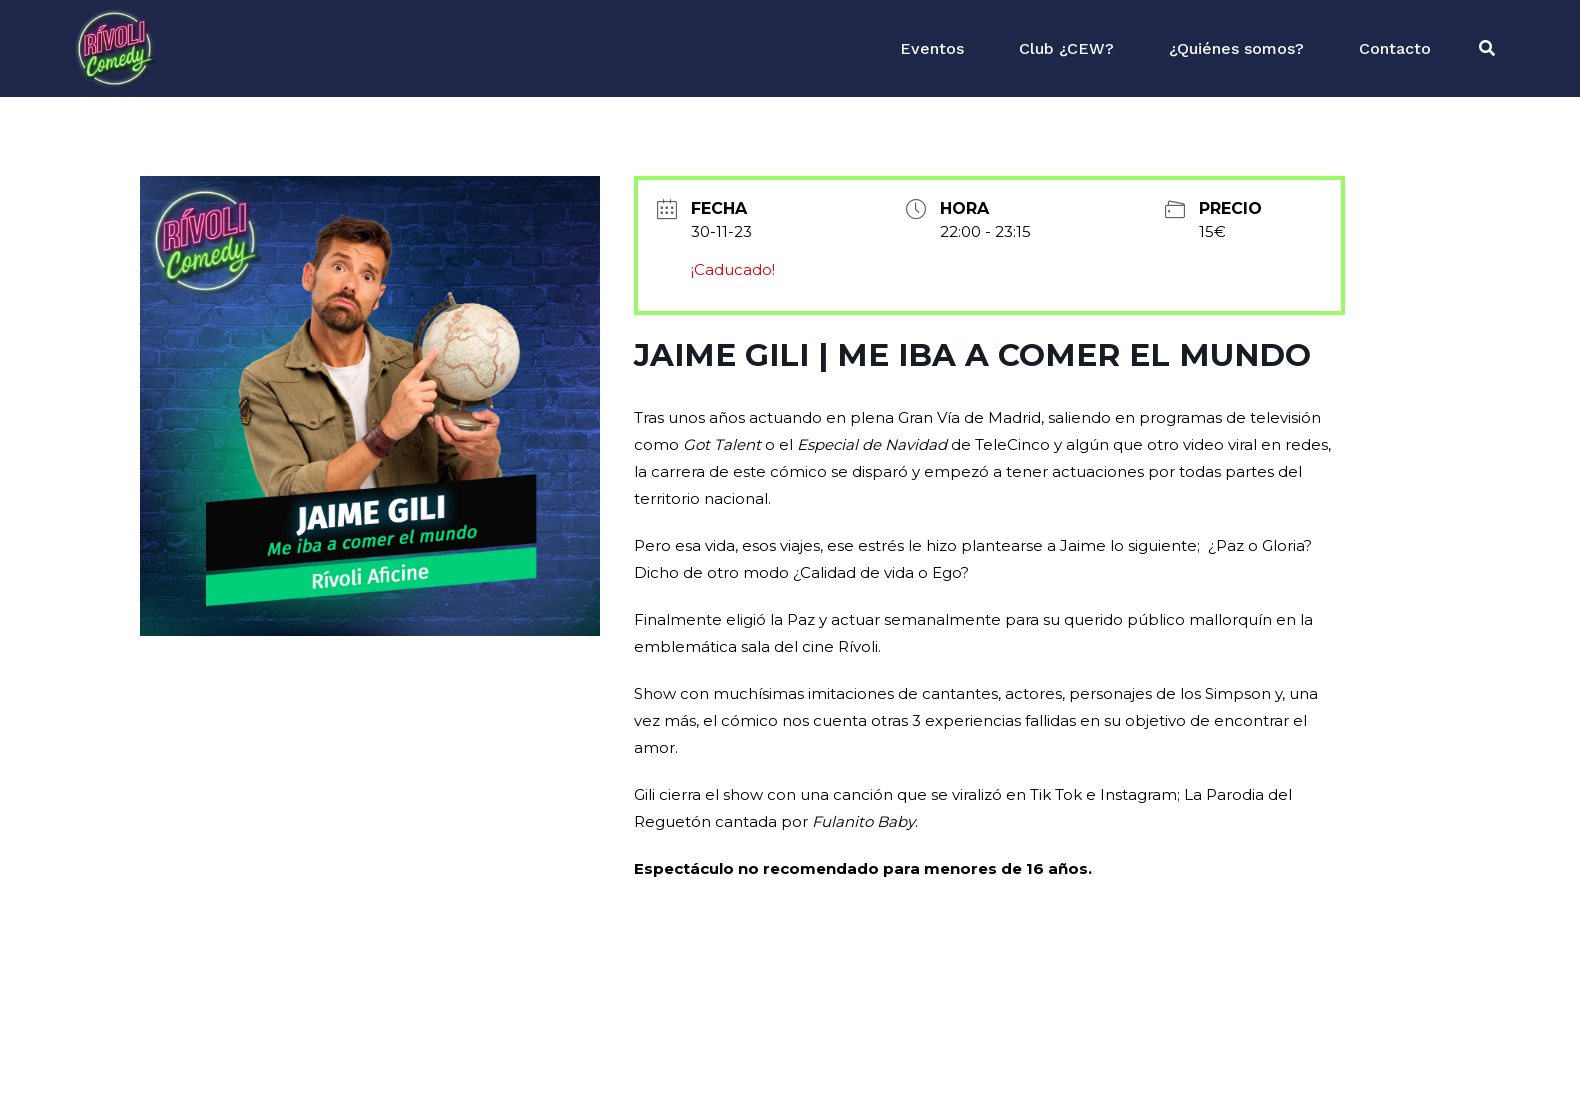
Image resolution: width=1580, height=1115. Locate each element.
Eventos (932, 48)
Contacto (1395, 48)
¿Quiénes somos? (1236, 48)
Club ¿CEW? (1066, 48)
